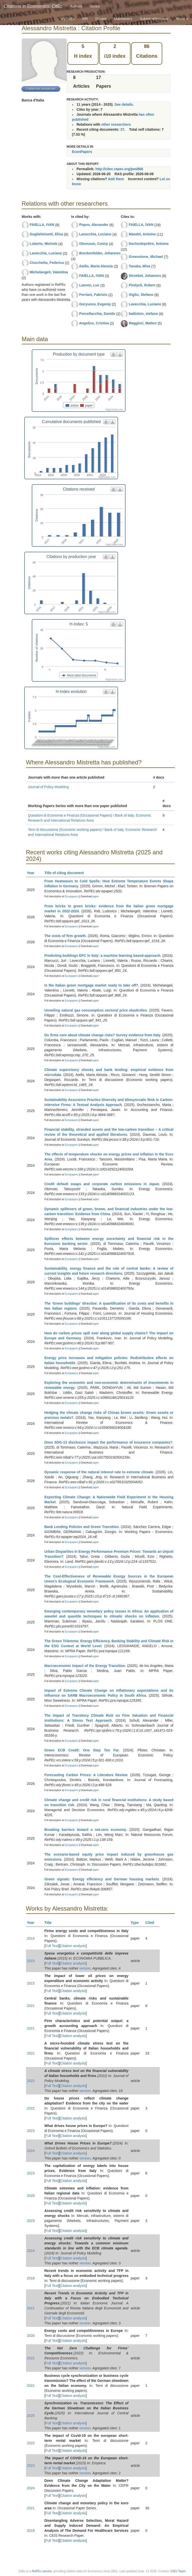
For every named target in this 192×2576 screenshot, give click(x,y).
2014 (31, 1938)
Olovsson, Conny (93, 244)
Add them (116, 179)
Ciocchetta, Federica (47, 263)
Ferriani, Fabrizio (93, 295)
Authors (76, 6)
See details (123, 104)
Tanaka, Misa (139, 266)
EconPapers (82, 152)
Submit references (154, 19)
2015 (31, 1961)
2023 (31, 2131)
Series (95, 6)
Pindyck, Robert (142, 285)
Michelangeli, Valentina (49, 272)
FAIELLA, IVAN (42, 225)
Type (137, 1923)
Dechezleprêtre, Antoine (149, 244)
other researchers (116, 124)
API (85, 19)
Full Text (51, 1946)
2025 (31, 2196)
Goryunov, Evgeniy (95, 304)
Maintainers (123, 19)
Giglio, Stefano (141, 295)
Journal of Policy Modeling (48, 787)
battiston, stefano (143, 314)
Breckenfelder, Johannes (100, 253)
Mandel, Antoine (142, 234)
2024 (31, 2151)
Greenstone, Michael (146, 257)
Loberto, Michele (43, 244)
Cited (151, 1923)
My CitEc (68, 19)
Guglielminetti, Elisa (46, 234)
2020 (31, 2336)
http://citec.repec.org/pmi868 (119, 169)
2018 (31, 2278)
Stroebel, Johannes (145, 276)
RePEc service (42, 2571)
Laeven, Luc (89, 285)
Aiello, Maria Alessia (96, 266)
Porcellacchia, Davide (97, 314)
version (85, 1968)
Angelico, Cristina (94, 323)
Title (50, 1923)
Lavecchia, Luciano (46, 253)
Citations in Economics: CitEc (33, 6)
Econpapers (71, 896)
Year (33, 873)
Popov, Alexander (93, 225)
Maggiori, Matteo (142, 323)
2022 (31, 2081)
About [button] (182, 19)
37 (122, 129)
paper (95, 896)
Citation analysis (73, 1946)
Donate (100, 19)
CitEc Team (178, 2571)
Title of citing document (66, 873)
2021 (31, 2006)
